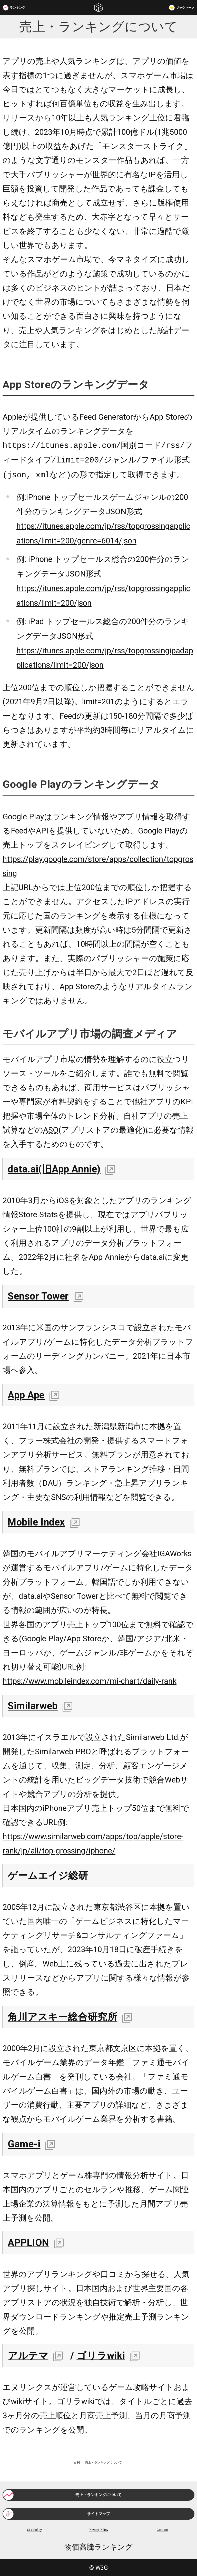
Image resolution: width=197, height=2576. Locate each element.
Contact (162, 2529)
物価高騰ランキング (98, 2546)
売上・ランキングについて (98, 2494)
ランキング (17, 7)
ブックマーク (185, 7)
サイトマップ (98, 2513)
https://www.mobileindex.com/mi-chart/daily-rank (89, 1680)
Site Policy (34, 2529)
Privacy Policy (98, 2529)
